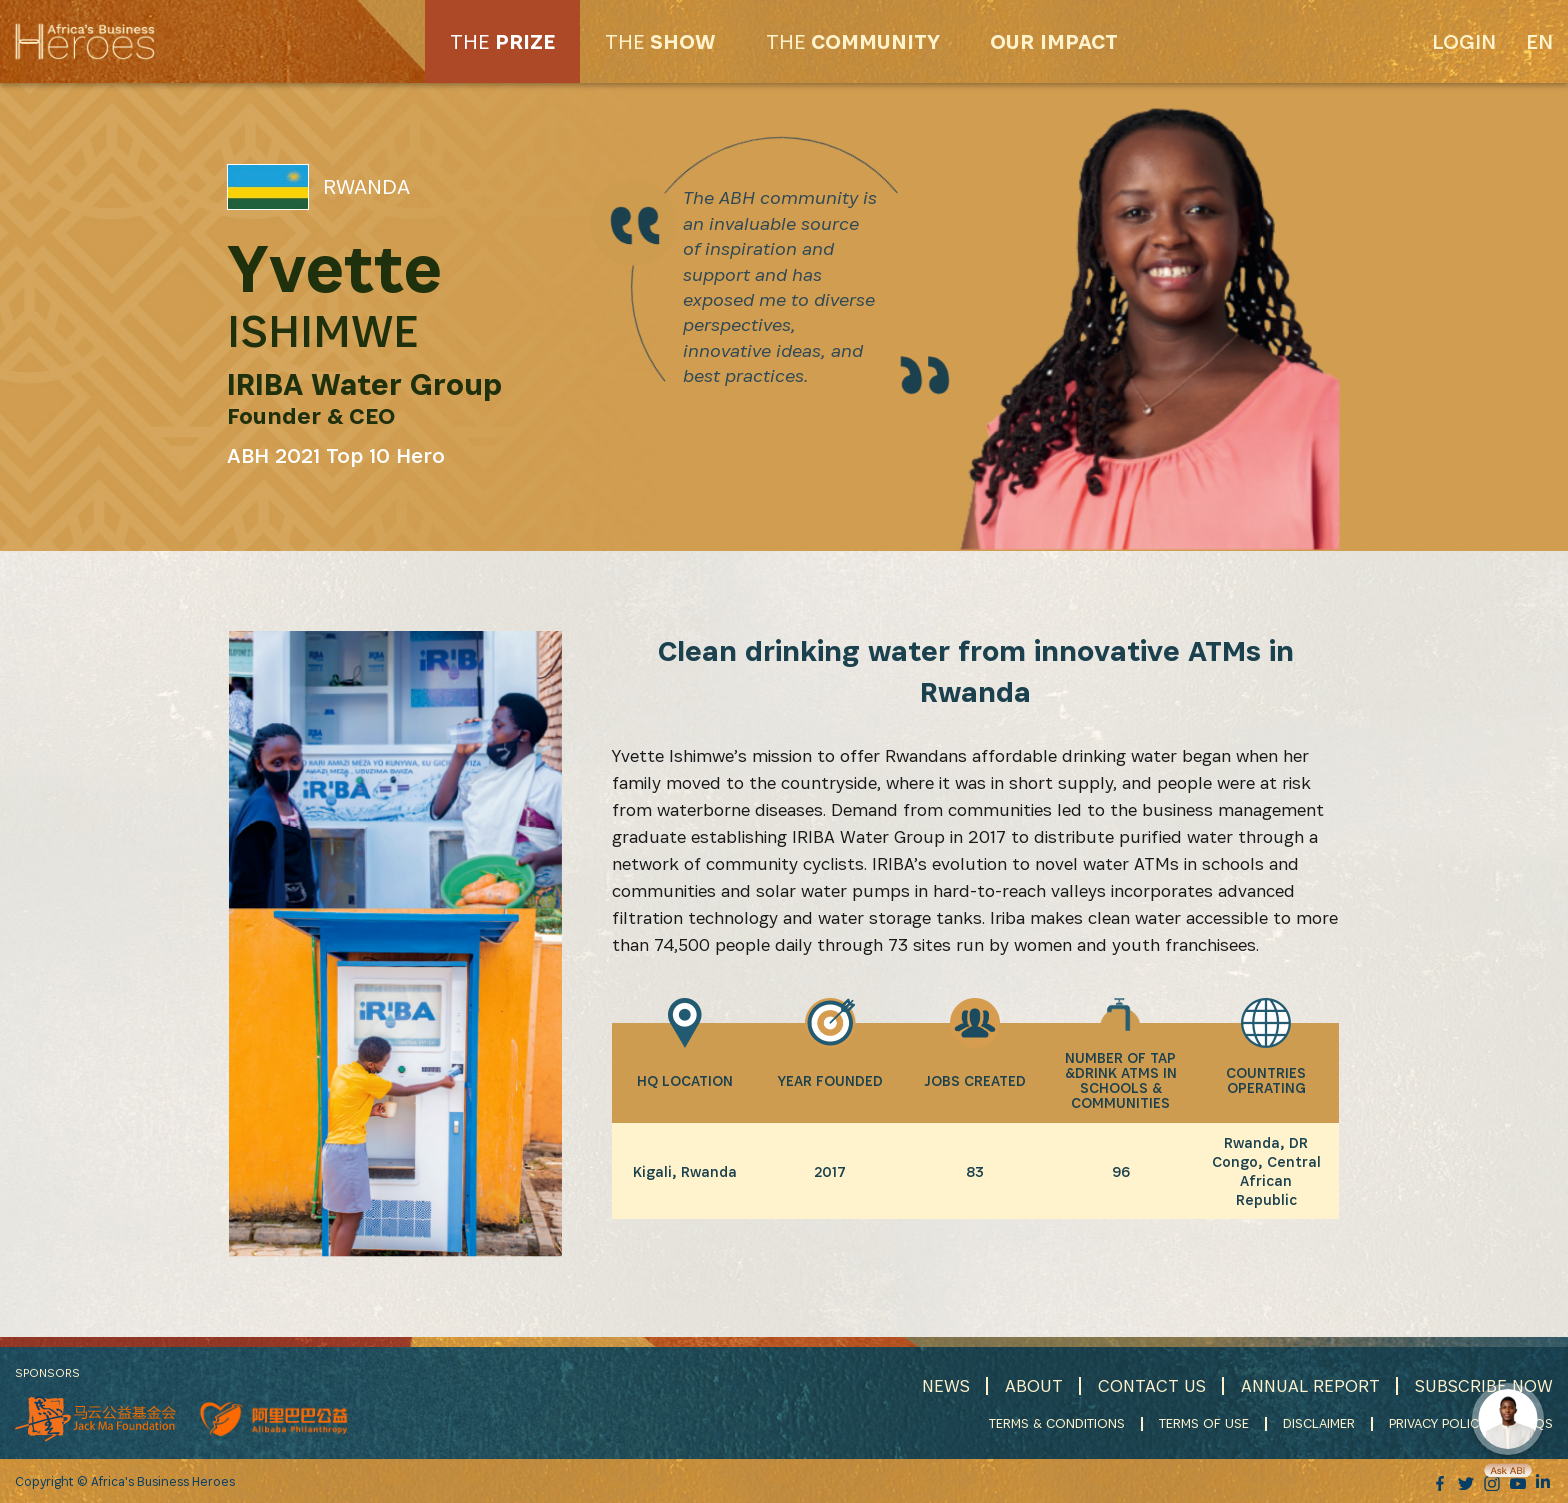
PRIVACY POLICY (1437, 1423)
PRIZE (502, 41)
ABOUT (1034, 1385)
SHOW (660, 41)
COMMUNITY (853, 41)
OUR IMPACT (1054, 41)
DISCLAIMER (1319, 1423)
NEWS (946, 1385)
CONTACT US (1152, 1385)
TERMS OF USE (1204, 1423)
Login (1464, 41)
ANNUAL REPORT (1310, 1385)
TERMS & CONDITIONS (1057, 1423)
